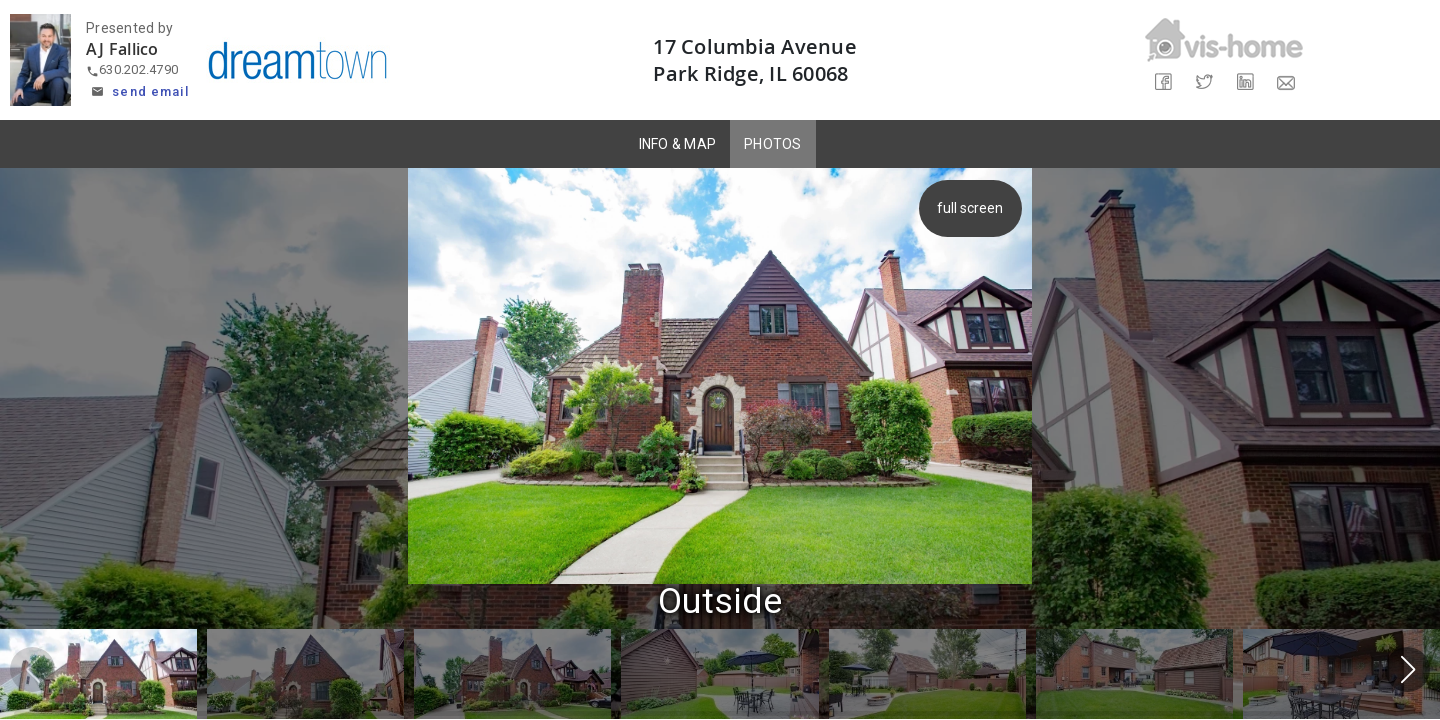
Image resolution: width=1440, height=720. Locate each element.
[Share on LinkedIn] (1244, 82)
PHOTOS (773, 144)
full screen (974, 208)
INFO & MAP (678, 144)
